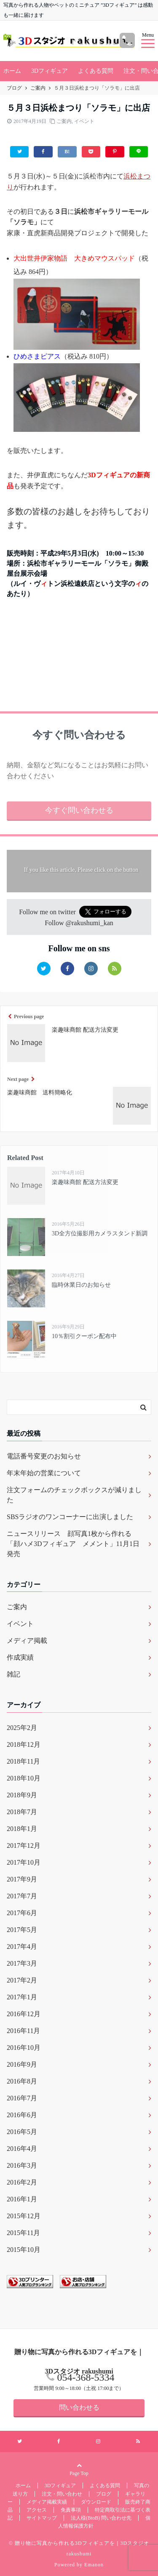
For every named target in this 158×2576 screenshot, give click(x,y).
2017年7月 (22, 1896)
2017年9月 (22, 1879)
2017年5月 (22, 1929)
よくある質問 (95, 71)
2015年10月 (23, 2249)
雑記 (13, 1674)
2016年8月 (22, 2081)
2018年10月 (23, 1778)
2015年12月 (23, 2215)
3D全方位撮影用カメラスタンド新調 (99, 1233)
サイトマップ (42, 2518)
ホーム (12, 71)
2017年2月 (22, 1980)
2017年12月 (23, 1845)
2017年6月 (22, 1912)
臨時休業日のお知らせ (81, 1285)
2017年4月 (22, 1946)
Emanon (94, 2565)
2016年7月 (22, 2098)
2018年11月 (23, 1761)
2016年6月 (22, 2114)
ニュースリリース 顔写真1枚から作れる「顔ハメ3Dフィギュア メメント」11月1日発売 (73, 1543)
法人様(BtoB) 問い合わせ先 (101, 2518)
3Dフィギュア (49, 71)
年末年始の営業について (44, 1473)
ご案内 (64, 121)
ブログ (103, 2494)
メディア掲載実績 (47, 2502)
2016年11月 (23, 2030)
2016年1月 (22, 2199)
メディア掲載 (27, 1640)
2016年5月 (22, 2131)
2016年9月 (22, 2064)
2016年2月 (22, 2182)
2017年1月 (22, 1997)
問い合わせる (79, 2407)
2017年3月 (22, 1963)
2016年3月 (22, 2165)
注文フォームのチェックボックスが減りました (74, 1495)
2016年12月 (23, 2013)
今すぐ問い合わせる (79, 810)
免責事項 (71, 2510)
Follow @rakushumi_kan (79, 922)
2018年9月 (22, 1795)
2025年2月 (22, 1727)
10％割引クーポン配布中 (84, 1336)
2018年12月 (23, 1744)
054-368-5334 (86, 2377)
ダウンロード (96, 2502)
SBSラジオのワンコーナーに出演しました (70, 1516)
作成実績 (20, 1657)
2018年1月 (22, 1828)
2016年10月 (23, 2047)
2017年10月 (23, 1862)
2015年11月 (23, 2232)
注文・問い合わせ (62, 2494)
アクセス (37, 2510)
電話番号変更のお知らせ (44, 1456)
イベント (84, 121)
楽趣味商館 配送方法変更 (85, 1182)
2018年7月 (22, 1811)
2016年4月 (22, 2148)
